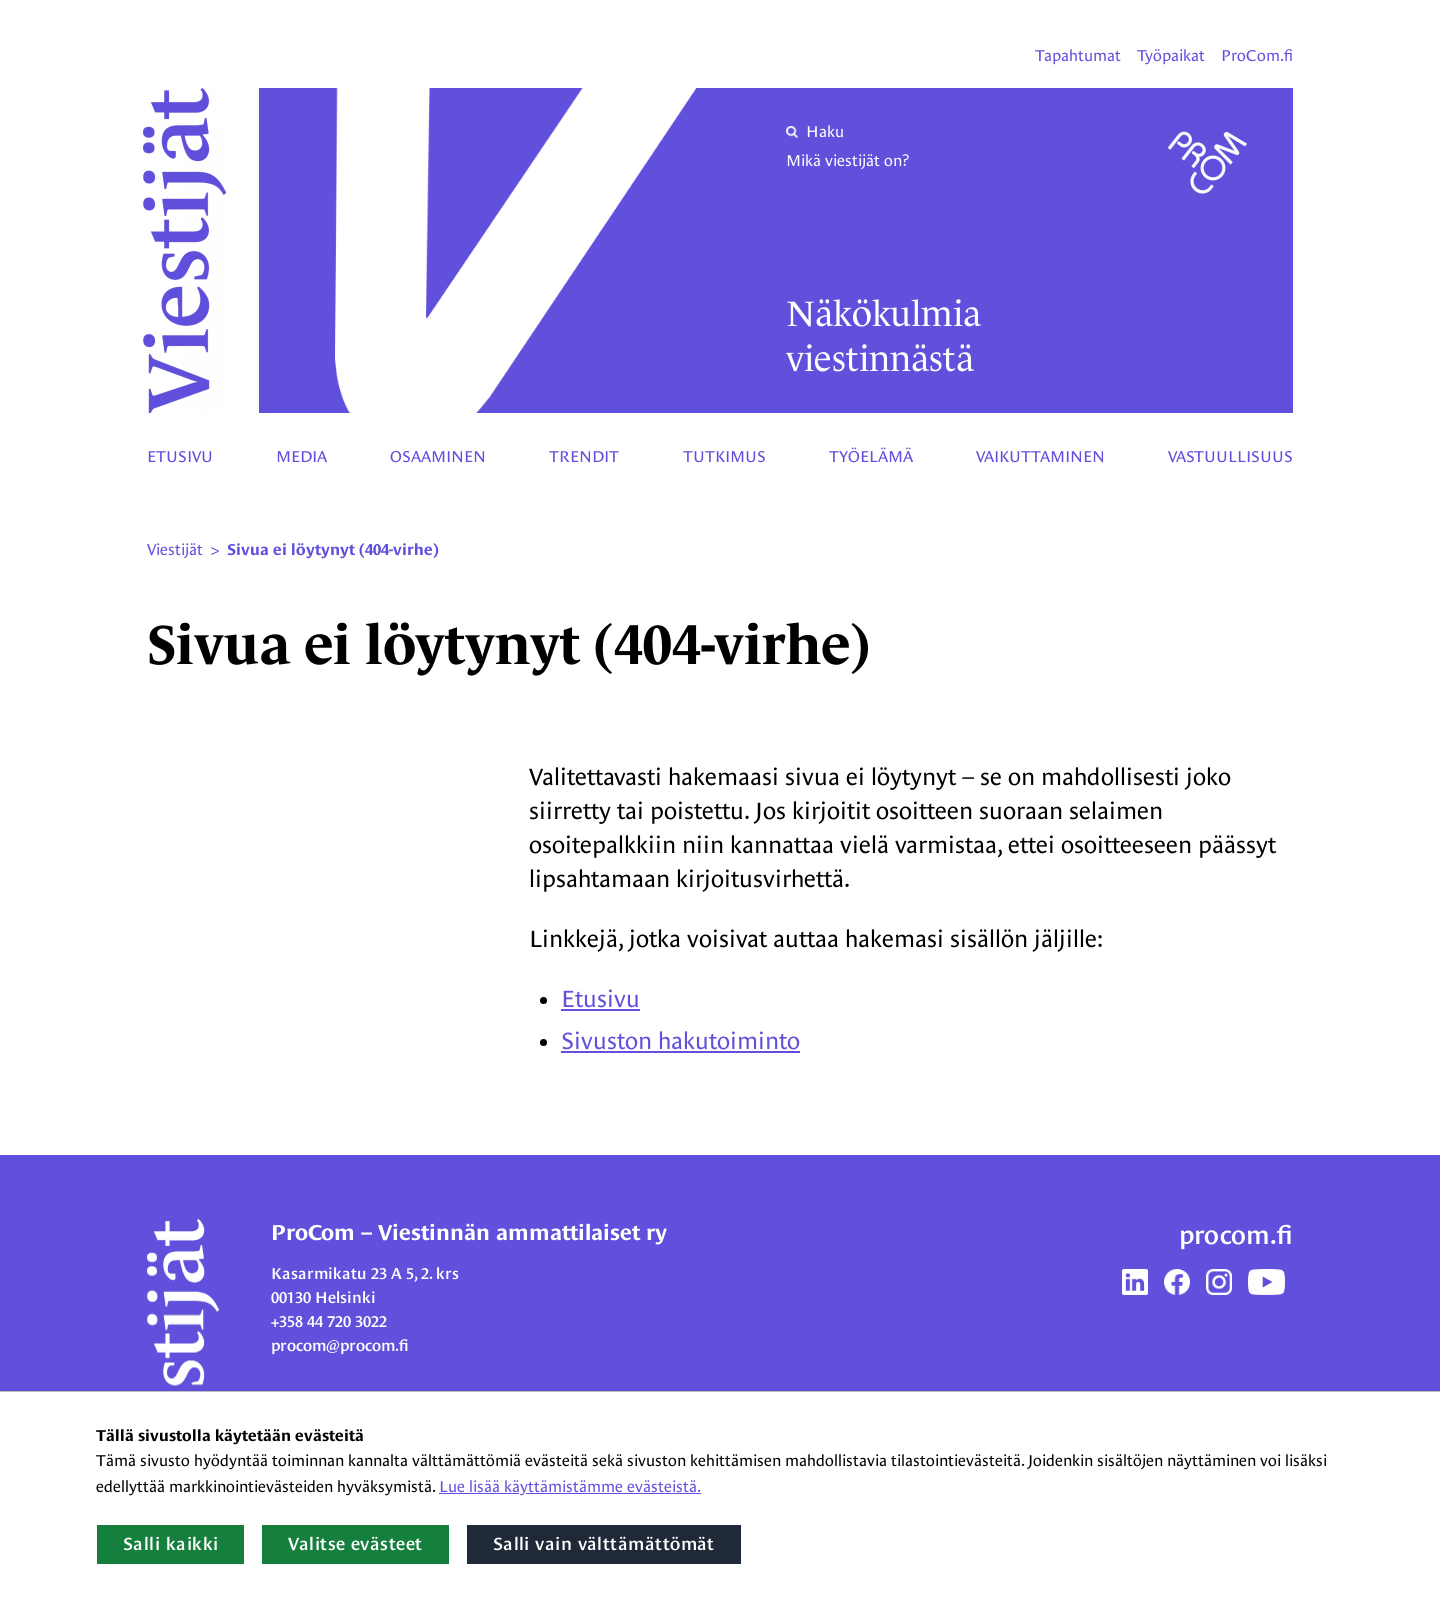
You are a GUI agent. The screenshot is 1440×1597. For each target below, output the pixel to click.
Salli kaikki (170, 1544)
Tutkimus (724, 456)
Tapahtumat (1078, 55)
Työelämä (871, 456)
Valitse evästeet (355, 1544)
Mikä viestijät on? (847, 160)
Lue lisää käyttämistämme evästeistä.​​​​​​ (570, 1486)
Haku (815, 131)
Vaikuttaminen (1040, 456)
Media (301, 456)
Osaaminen (438, 456)
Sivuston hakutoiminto (680, 1040)
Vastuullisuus (1230, 456)
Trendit (584, 456)
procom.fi (1236, 1235)
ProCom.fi (1257, 55)
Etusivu (180, 456)
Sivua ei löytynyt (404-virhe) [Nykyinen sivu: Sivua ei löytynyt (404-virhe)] (333, 550)
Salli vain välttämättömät (604, 1544)
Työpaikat (1171, 55)
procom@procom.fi (340, 1345)
